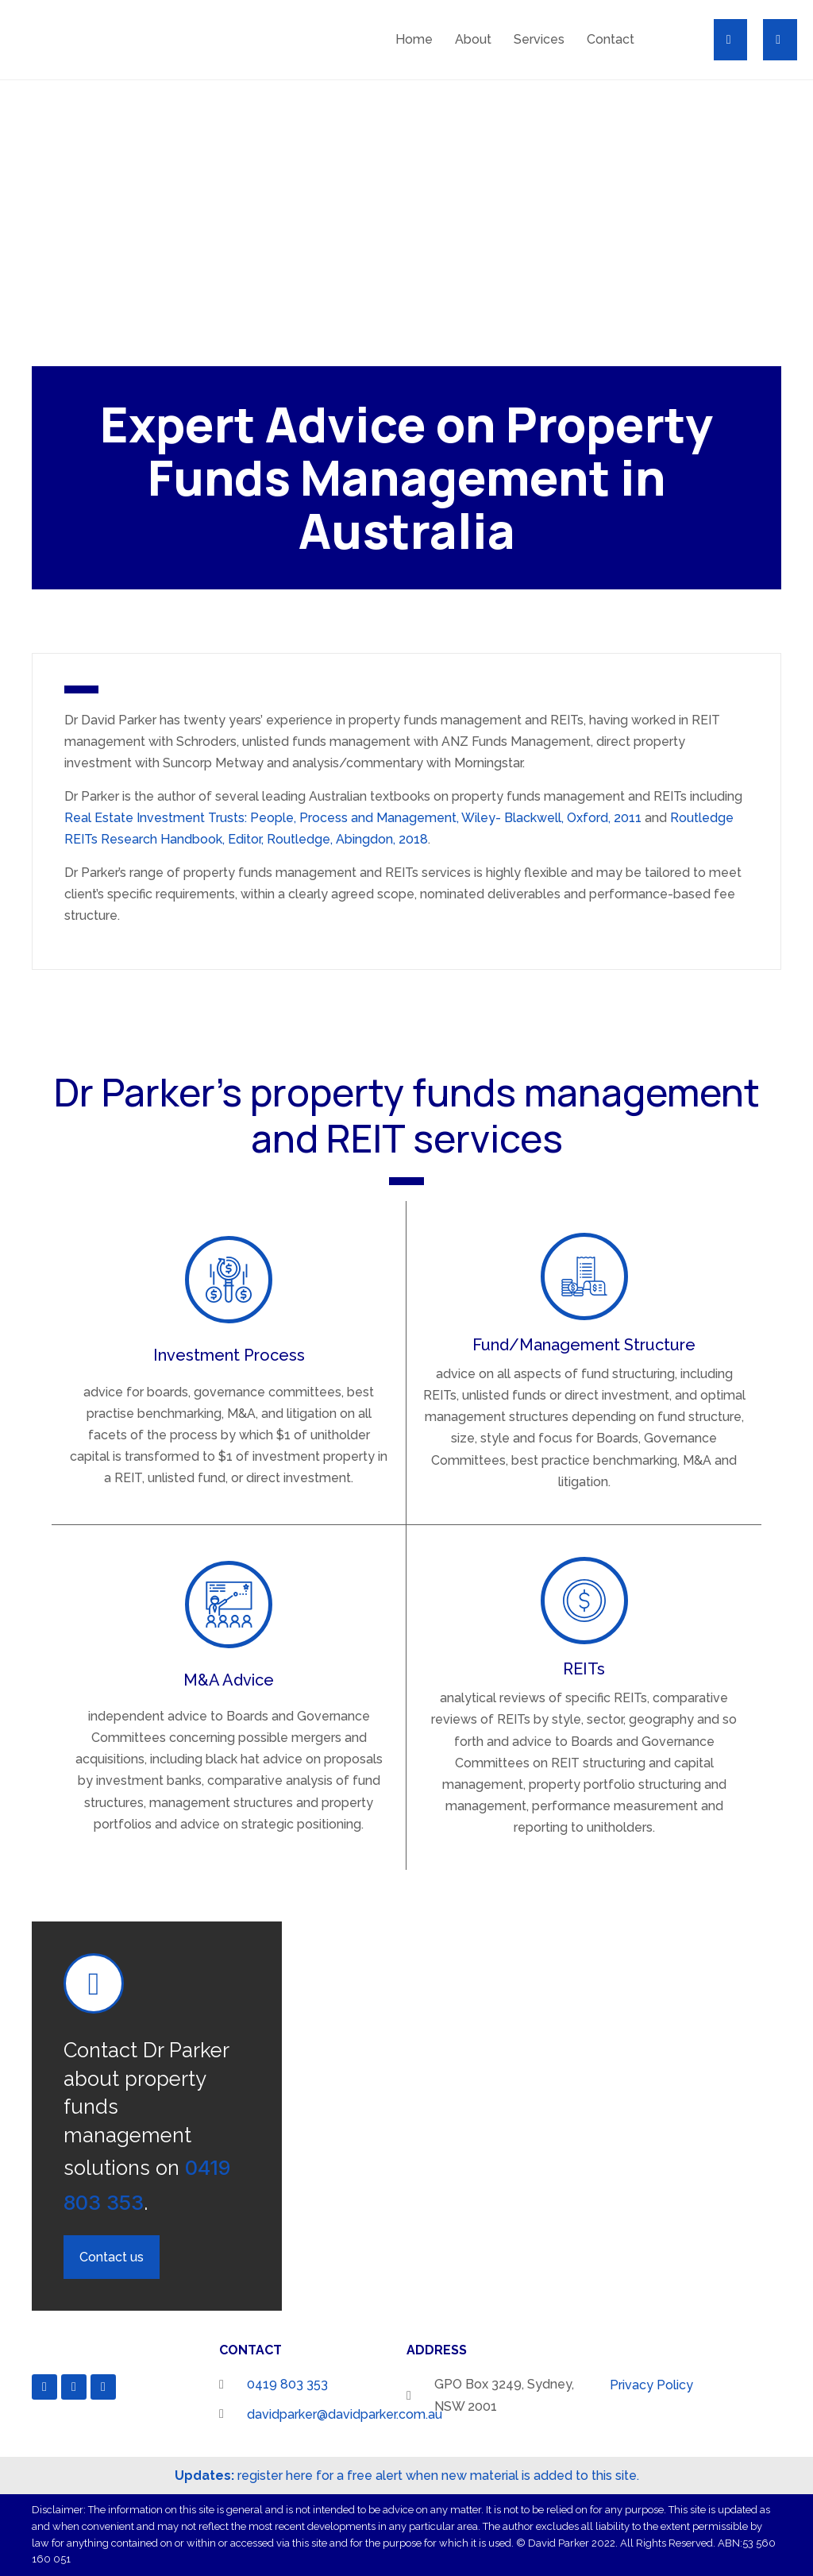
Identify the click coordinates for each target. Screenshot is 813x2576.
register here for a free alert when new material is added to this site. (407, 2475)
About (473, 39)
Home (414, 39)
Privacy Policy (651, 2385)
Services (539, 39)
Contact (610, 39)
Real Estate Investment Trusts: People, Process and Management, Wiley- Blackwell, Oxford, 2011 (353, 817)
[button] (720, 39)
